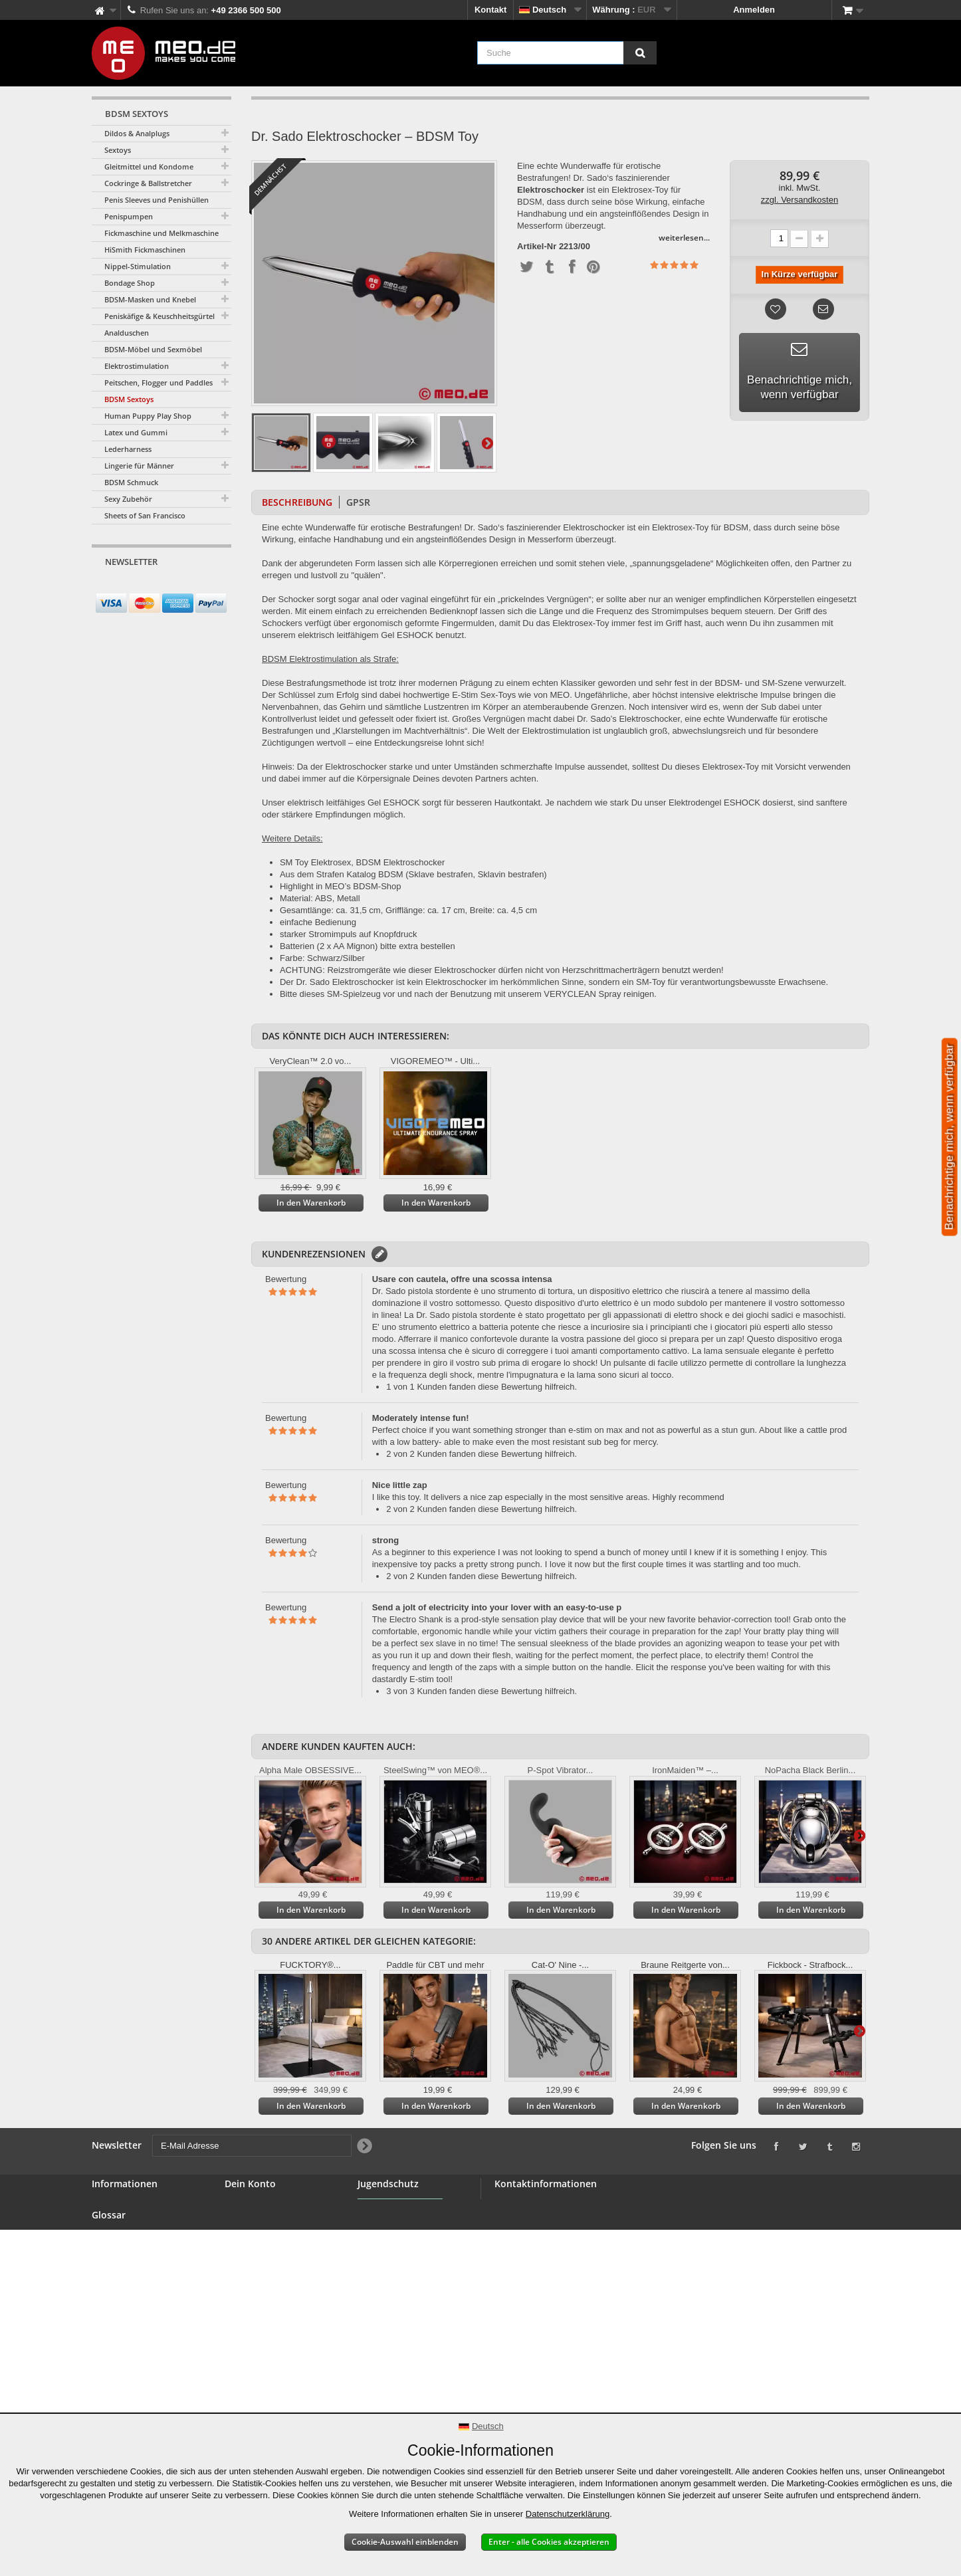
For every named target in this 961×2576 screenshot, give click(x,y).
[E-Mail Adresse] (150, 587)
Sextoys (117, 150)
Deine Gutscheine (261, 2270)
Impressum (115, 2374)
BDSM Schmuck (131, 482)
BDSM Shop (116, 2222)
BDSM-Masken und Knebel (150, 299)
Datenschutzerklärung (567, 2514)
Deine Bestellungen (265, 2206)
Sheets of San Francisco (144, 515)
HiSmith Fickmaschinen (144, 250)
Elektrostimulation (136, 366)
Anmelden (754, 10)
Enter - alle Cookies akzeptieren (548, 2541)
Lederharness (128, 449)
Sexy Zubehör (128, 499)
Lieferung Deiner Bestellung (126, 2336)
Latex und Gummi (135, 432)
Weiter (487, 442)
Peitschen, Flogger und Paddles (158, 382)
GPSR (358, 502)
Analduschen (126, 333)
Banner (107, 2238)
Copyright (112, 2358)
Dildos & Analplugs (136, 133)
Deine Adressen (257, 2238)
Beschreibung (297, 502)
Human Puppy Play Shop (147, 416)
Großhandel (116, 2254)
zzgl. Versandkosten (799, 200)
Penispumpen (128, 216)
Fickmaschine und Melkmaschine (161, 233)
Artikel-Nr (536, 246)
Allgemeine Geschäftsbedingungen (139, 2276)
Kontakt (490, 10)
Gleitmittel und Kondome (148, 166)
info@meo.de (571, 2277)
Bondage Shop (129, 283)
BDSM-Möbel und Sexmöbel (153, 349)
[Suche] (640, 52)
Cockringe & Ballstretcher (148, 183)
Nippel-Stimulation (137, 266)
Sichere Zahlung (125, 2298)
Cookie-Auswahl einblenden (405, 2541)
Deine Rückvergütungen (274, 2222)
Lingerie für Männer (139, 466)
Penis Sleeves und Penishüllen (156, 200)
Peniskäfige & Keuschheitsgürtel (159, 316)
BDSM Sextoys (129, 399)
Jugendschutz (386, 2245)
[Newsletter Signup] (217, 587)
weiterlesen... (684, 237)
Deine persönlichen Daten (278, 2254)
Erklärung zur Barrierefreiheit (123, 2396)
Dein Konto (250, 2183)
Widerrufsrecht (122, 2314)
